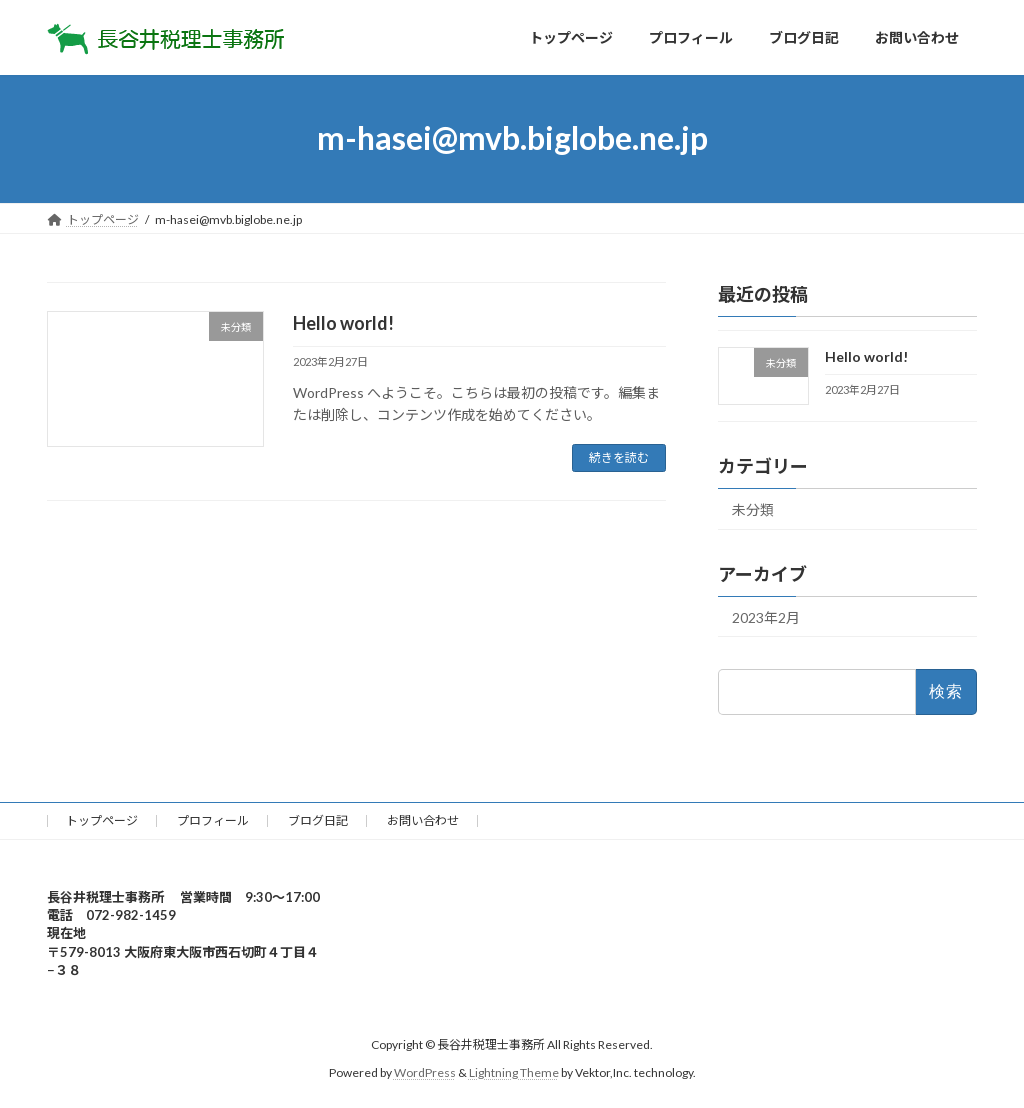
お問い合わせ (423, 820)
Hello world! (343, 323)
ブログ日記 (318, 820)
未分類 (753, 508)
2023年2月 (766, 616)
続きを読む (619, 457)
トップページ (102, 820)
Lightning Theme (514, 1073)
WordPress (425, 1073)
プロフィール (213, 820)
